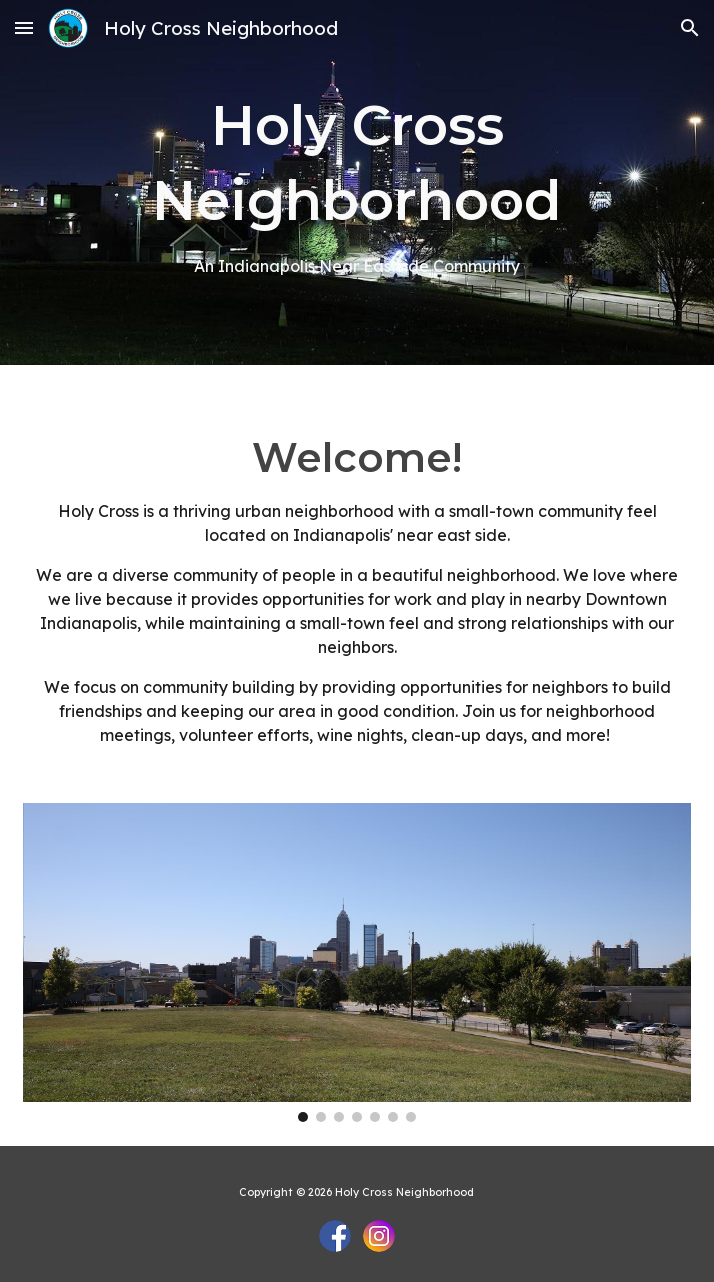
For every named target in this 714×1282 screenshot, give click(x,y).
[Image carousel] (357, 962)
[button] (24, 27)
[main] (357, 182)
